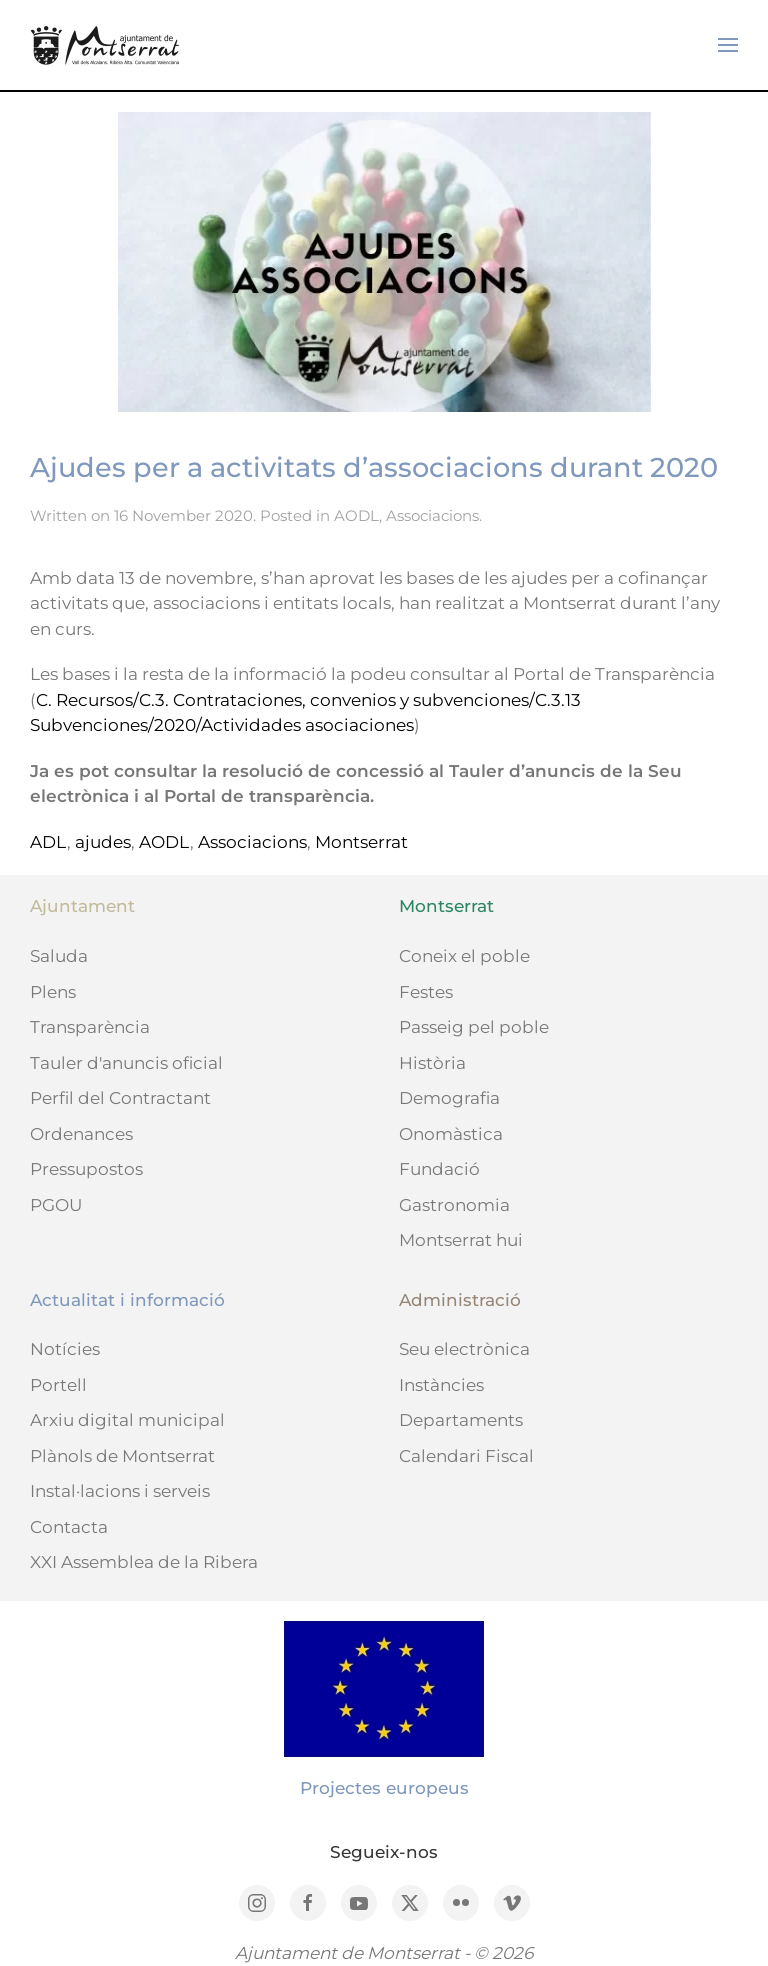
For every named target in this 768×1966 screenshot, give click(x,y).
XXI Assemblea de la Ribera (144, 1562)
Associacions (432, 515)
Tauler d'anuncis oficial (126, 1063)
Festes (426, 992)
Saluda (59, 956)
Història (432, 1063)
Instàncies (441, 1385)
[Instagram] (257, 1903)
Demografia (449, 1098)
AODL (356, 515)
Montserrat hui (461, 1240)
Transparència (90, 1027)
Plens (53, 992)
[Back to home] (105, 45)
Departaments (461, 1420)
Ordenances (81, 1134)
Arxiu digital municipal (127, 1420)
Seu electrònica (464, 1349)
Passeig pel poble (474, 1027)
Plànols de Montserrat (122, 1456)
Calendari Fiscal (466, 1456)
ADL (48, 842)
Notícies (65, 1349)
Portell (58, 1385)
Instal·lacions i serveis (120, 1491)
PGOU (56, 1205)
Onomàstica (451, 1134)
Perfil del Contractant (120, 1098)
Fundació (439, 1169)
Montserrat (361, 842)
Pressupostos (86, 1169)
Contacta (69, 1527)
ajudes (103, 842)
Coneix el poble (464, 956)
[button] (728, 45)
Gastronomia (454, 1205)
